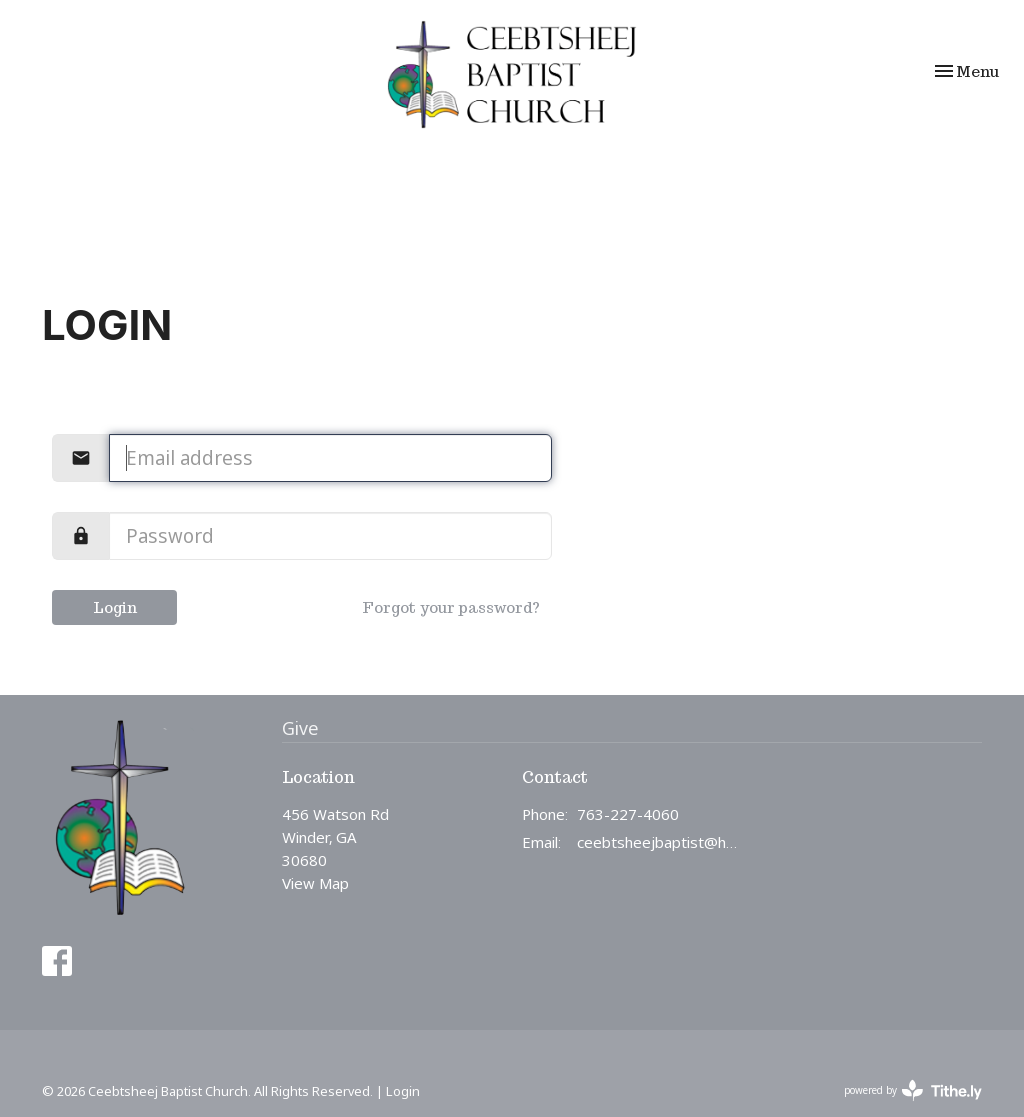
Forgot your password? (451, 607)
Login (115, 607)
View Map (315, 883)
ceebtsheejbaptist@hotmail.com (659, 842)
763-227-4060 (628, 814)
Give (300, 728)
